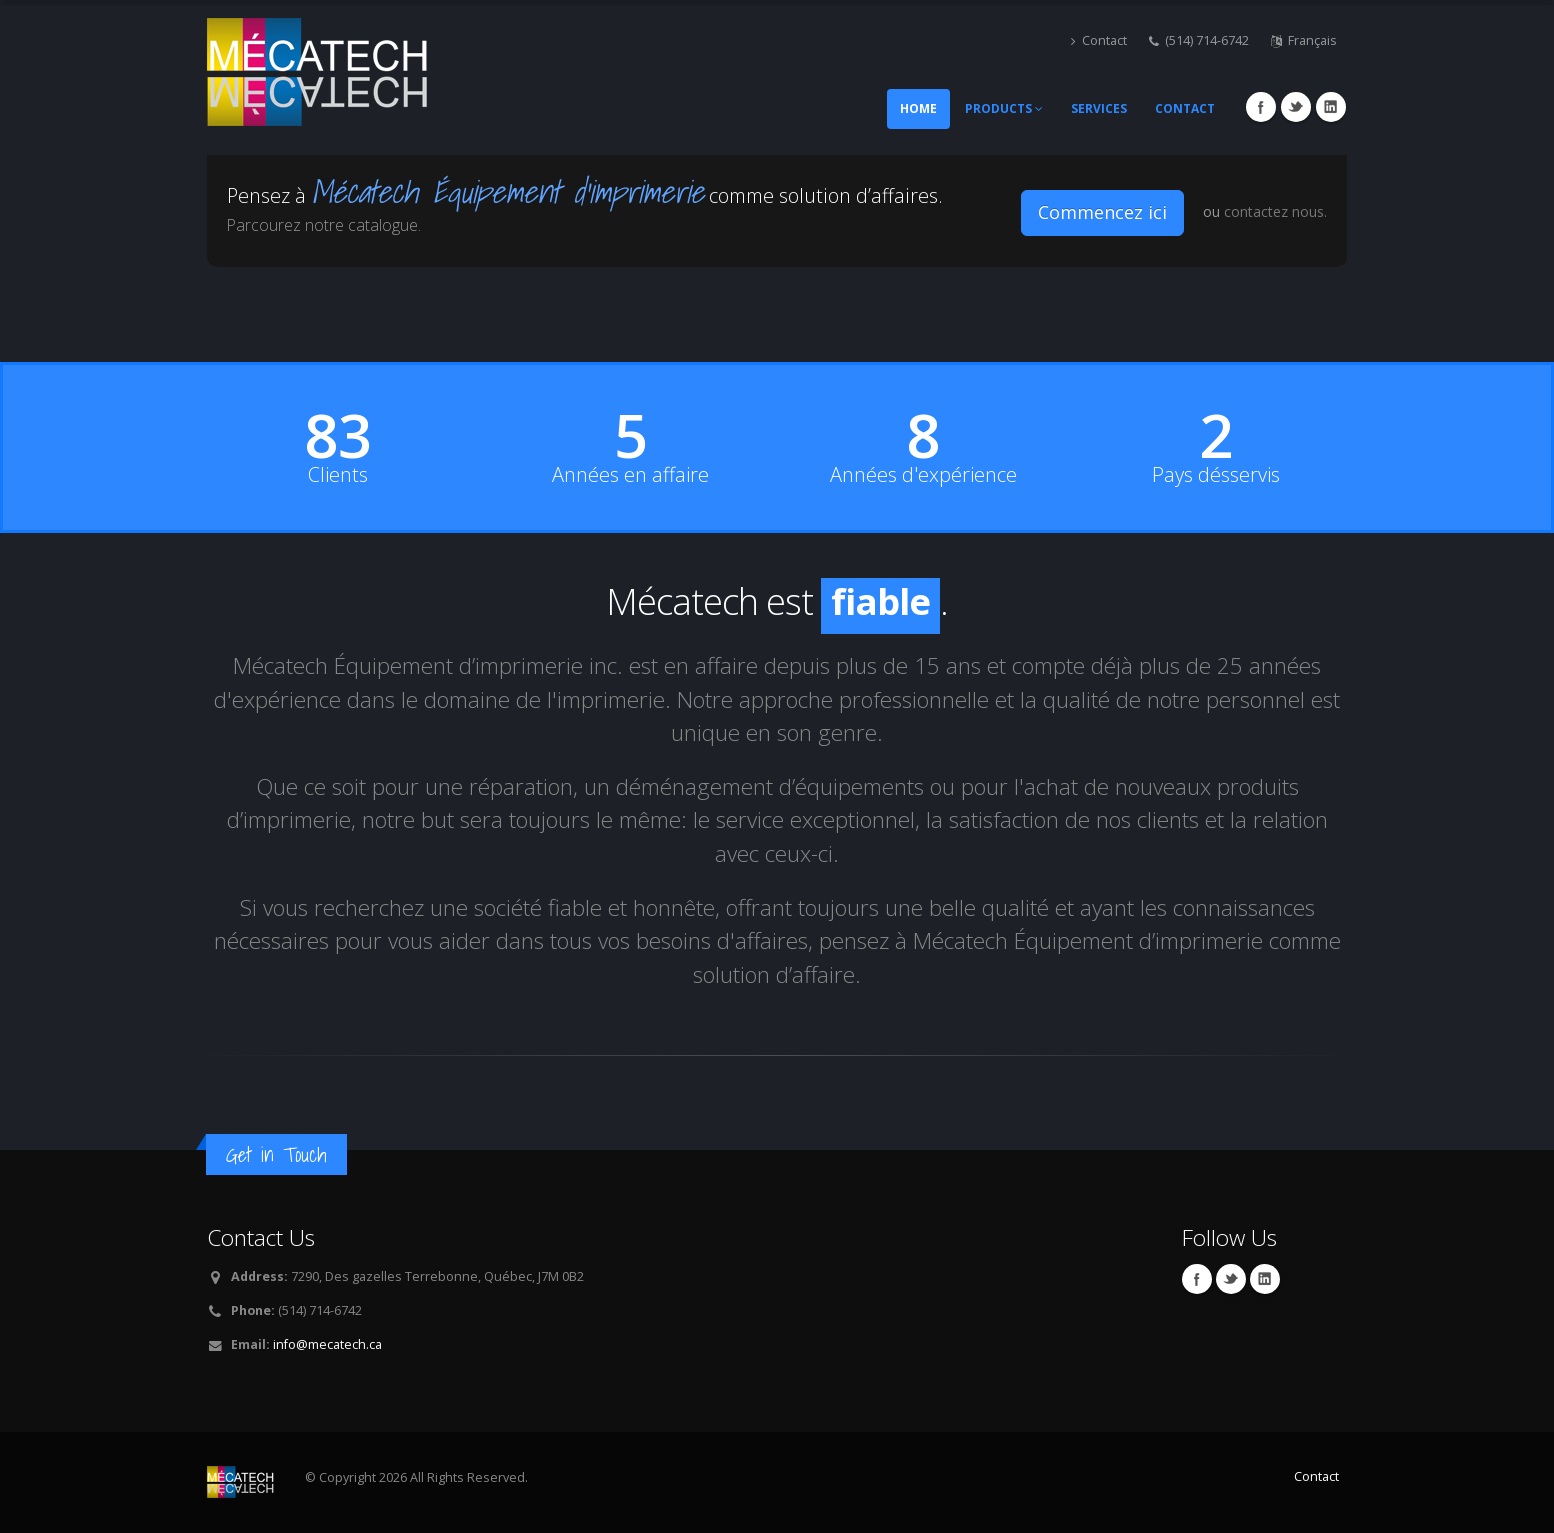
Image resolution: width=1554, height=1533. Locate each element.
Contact (1099, 40)
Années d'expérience (923, 475)
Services (1099, 108)
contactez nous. (1275, 211)
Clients (338, 475)
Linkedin (1331, 107)
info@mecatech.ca (327, 1344)
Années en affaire (630, 475)
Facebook (1261, 107)
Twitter (1296, 107)
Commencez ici (1102, 212)
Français (1304, 40)
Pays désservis (1216, 475)
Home (918, 108)
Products (1004, 108)
